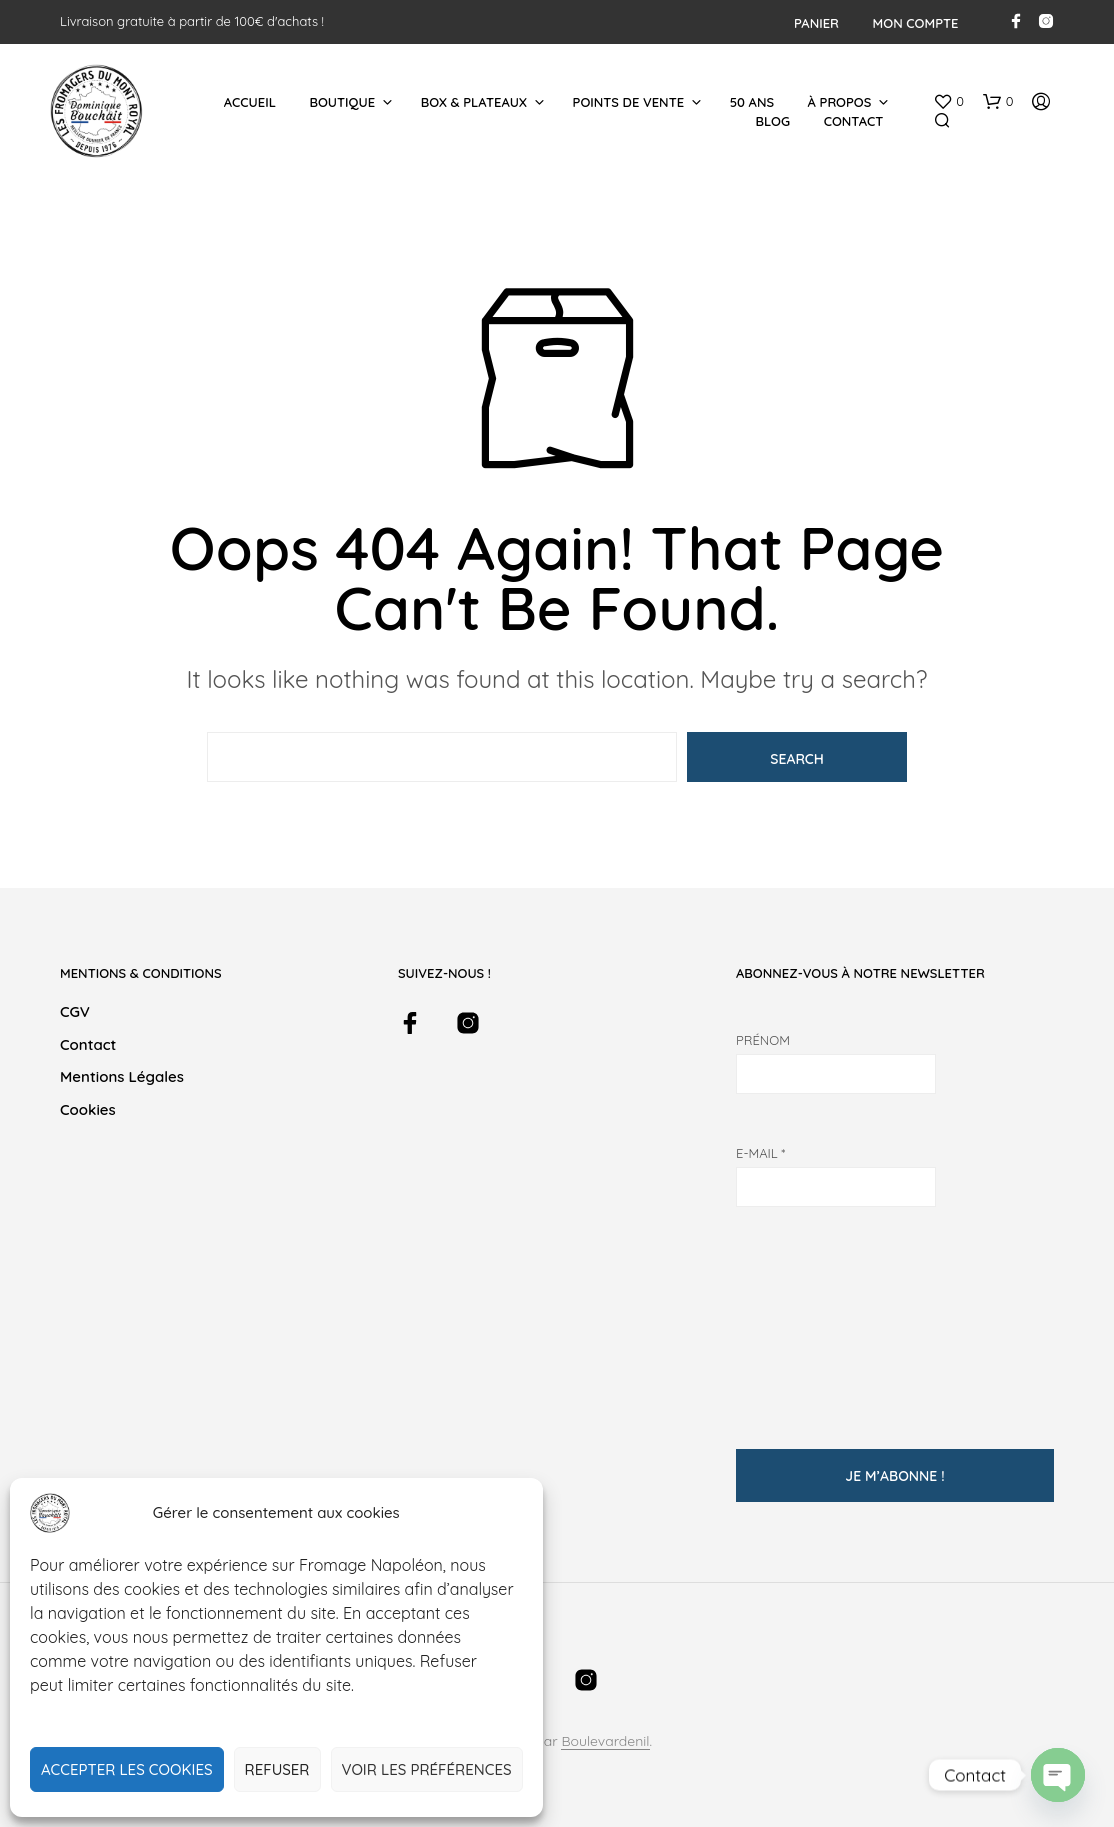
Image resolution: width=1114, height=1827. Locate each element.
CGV (75, 1011)
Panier (816, 23)
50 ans (752, 102)
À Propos (840, 102)
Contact (854, 121)
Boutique (342, 102)
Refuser (277, 1769)
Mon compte (916, 23)
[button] (948, 102)
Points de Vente (629, 102)
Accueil (250, 102)
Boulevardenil (605, 1742)
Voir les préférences (427, 1769)
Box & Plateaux (474, 102)
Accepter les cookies (127, 1769)
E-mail (760, 1153)
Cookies (88, 1109)
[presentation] (818, 1317)
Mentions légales (122, 1076)
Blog (773, 121)
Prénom (763, 1040)
